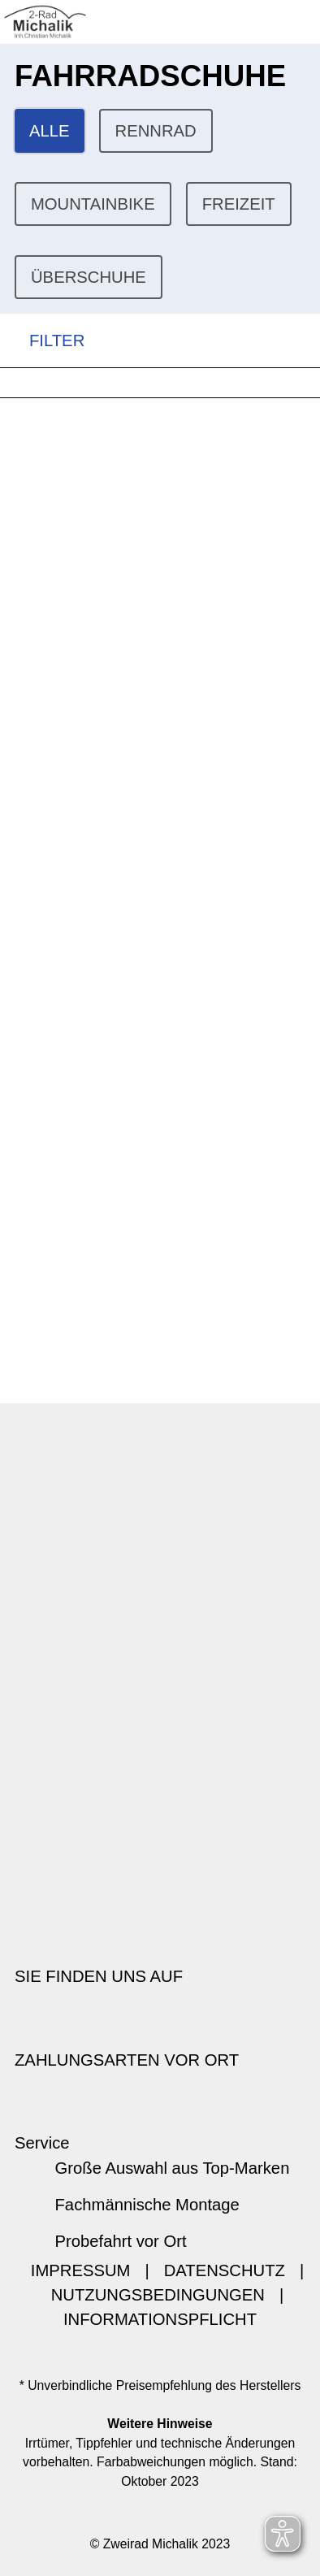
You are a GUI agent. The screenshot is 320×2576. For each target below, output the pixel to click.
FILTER (42, 341)
